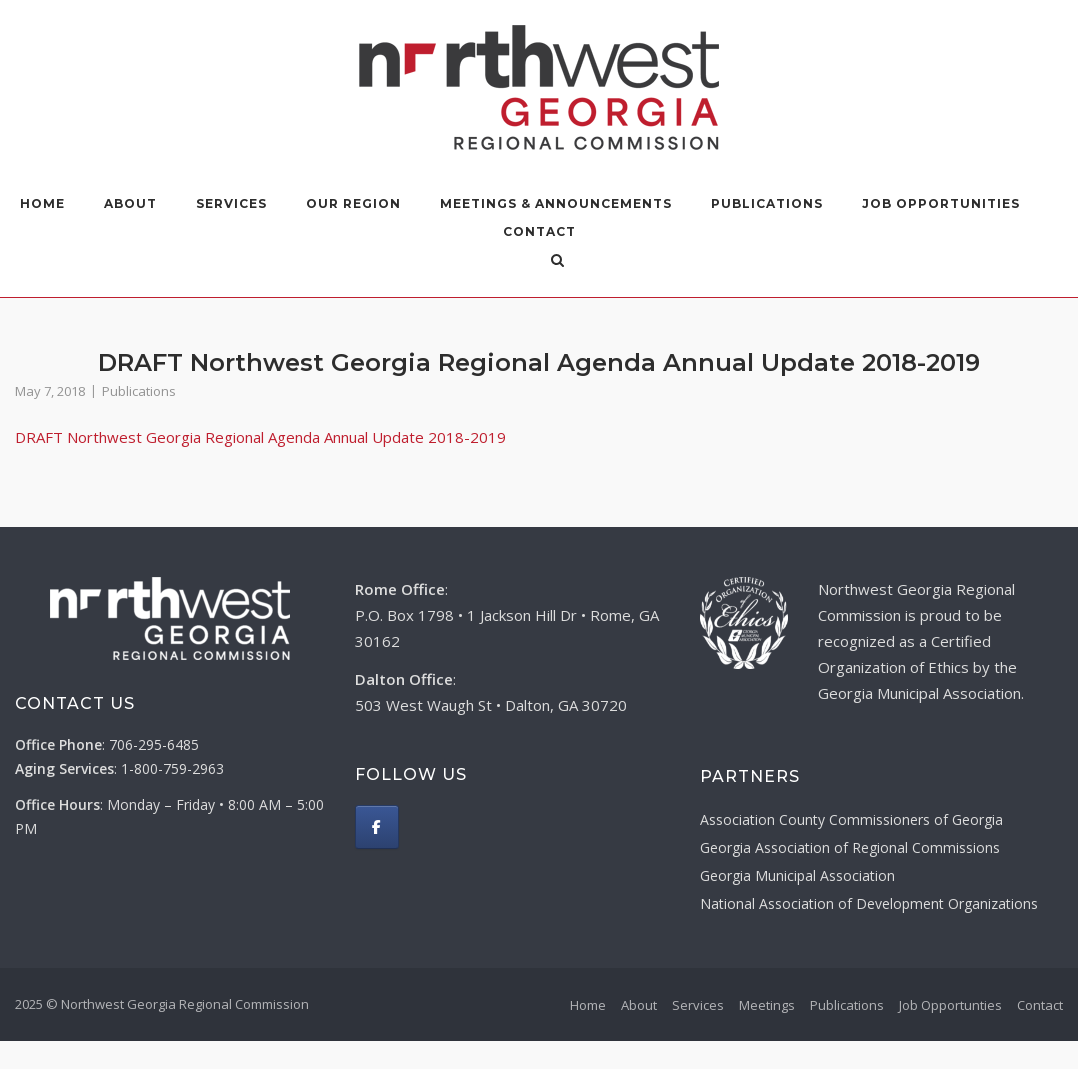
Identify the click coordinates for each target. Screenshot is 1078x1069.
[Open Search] (557, 262)
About (130, 203)
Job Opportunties (950, 1005)
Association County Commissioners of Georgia (851, 819)
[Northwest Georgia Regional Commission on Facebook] (377, 827)
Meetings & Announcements (556, 203)
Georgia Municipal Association (797, 875)
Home (42, 203)
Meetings (767, 1005)
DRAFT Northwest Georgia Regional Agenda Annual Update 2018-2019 (260, 437)
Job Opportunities (941, 203)
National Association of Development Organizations (869, 903)
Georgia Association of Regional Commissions (850, 847)
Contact (539, 231)
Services (231, 203)
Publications (767, 203)
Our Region (353, 203)
